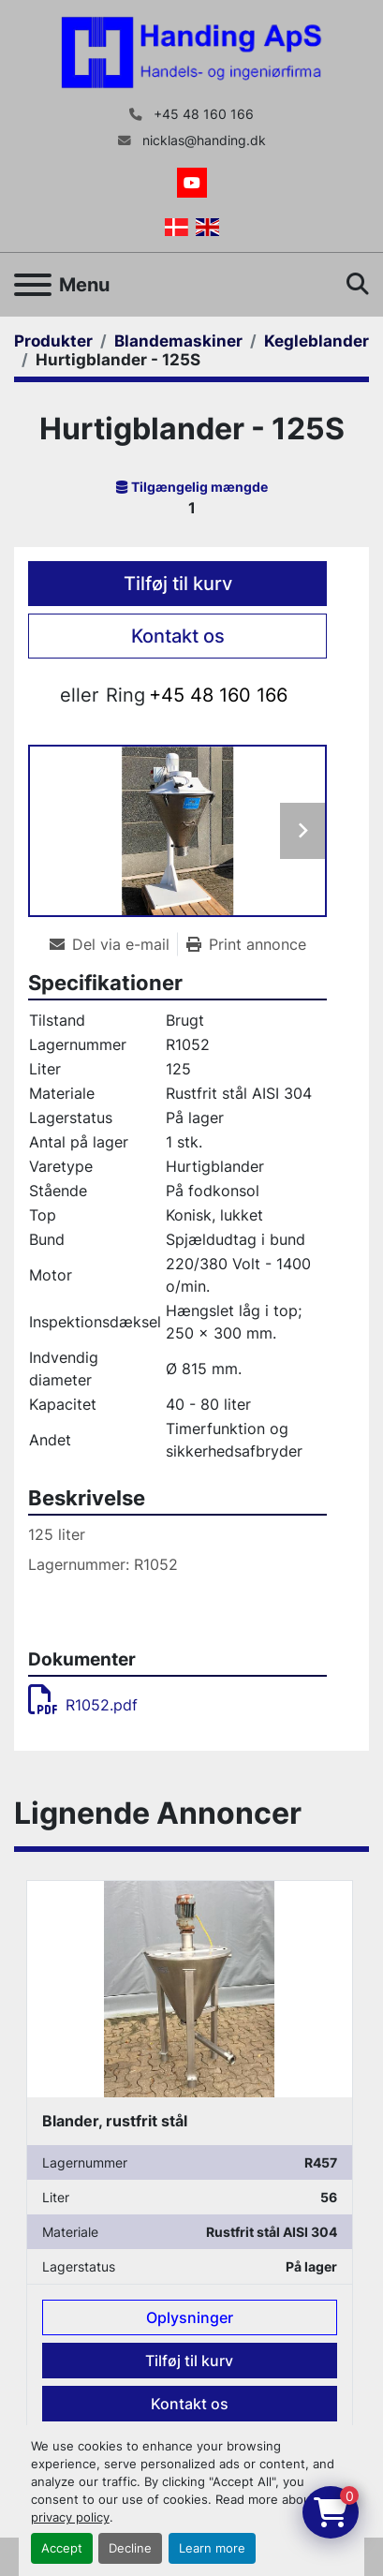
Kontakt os (178, 636)
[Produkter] (53, 341)
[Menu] (33, 285)
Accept (61, 2548)
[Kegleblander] (316, 341)
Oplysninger (189, 2318)
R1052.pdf (83, 1704)
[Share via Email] (113, 944)
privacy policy (70, 2517)
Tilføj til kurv (178, 583)
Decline (130, 2548)
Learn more (212, 2548)
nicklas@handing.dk (202, 140)
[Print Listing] (246, 944)
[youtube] (192, 183)
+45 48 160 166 (202, 114)
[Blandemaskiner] (178, 341)
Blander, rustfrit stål (114, 2120)
